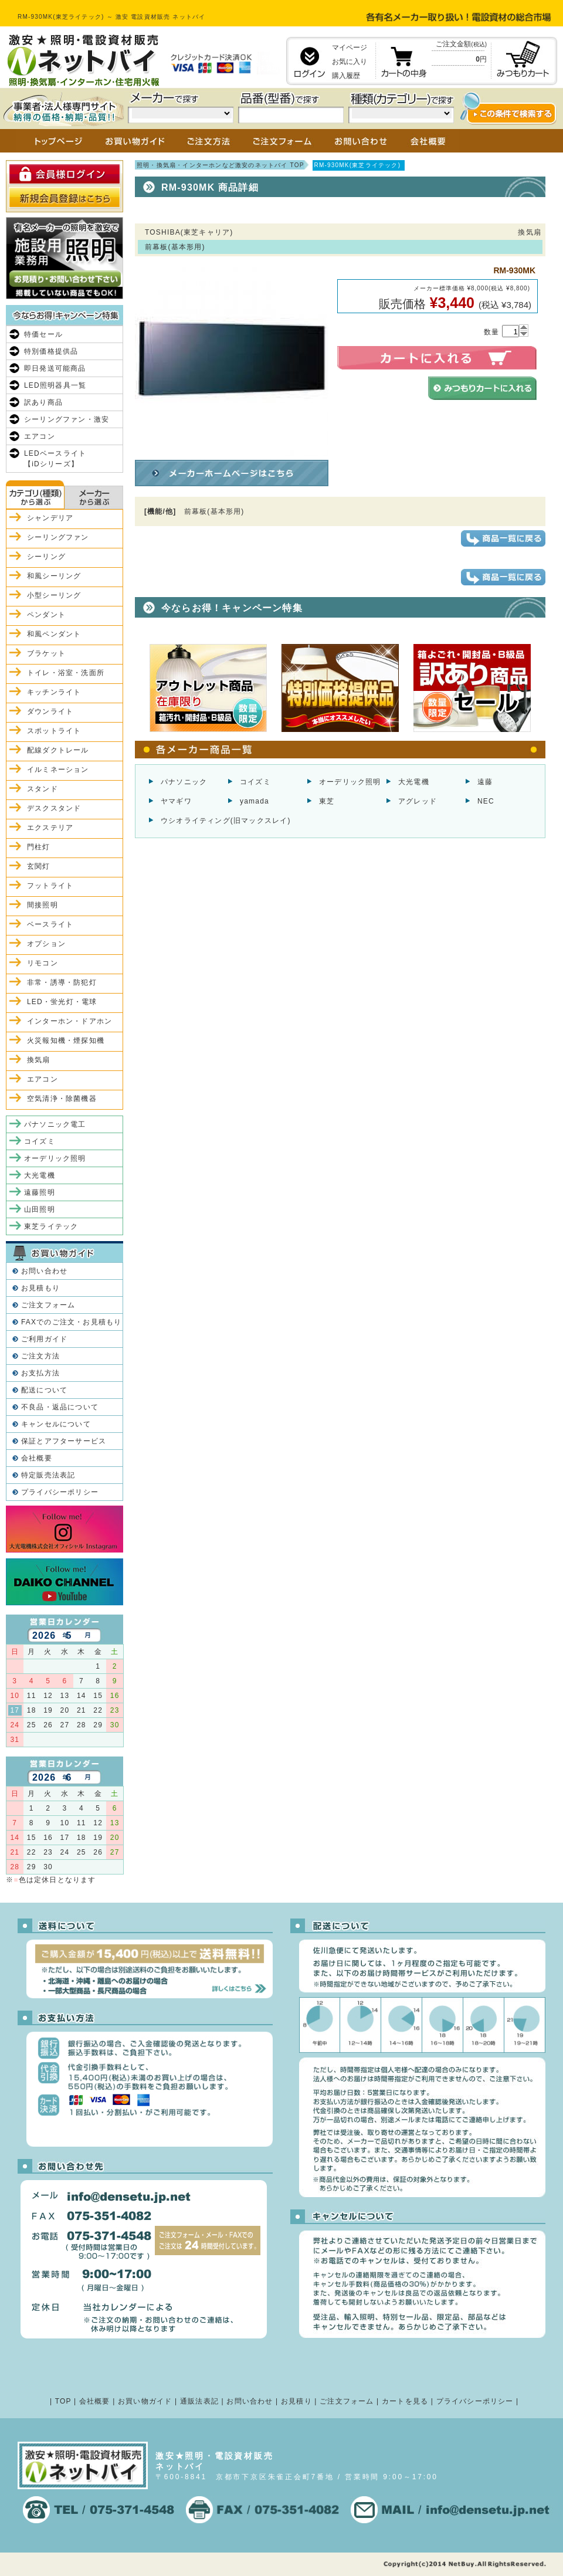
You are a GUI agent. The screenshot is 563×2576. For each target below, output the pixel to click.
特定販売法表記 (48, 1475)
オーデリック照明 (350, 782)
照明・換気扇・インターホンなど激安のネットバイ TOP (220, 165)
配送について (44, 1390)
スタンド (42, 789)
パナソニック (184, 782)
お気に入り (349, 61)
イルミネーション (58, 769)
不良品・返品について (60, 1407)
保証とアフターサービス (63, 1441)
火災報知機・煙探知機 (65, 1040)
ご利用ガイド (44, 1339)
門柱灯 (38, 847)
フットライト (50, 886)
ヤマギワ (176, 801)
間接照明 (42, 905)
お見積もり (40, 1288)
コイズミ (255, 782)
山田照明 (39, 1209)
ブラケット (46, 653)
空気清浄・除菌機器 (62, 1098)
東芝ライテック (51, 1226)
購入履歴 (346, 76)
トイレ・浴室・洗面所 (65, 673)
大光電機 (413, 782)
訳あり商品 (43, 402)
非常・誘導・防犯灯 (62, 982)
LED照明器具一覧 (55, 385)
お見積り (296, 2401)
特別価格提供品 (51, 351)
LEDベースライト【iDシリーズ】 (55, 458)
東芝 (326, 801)
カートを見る (405, 2401)
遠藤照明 (39, 1192)
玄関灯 (38, 866)
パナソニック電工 (55, 1124)
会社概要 (36, 1458)
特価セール (43, 334)
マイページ (349, 47)
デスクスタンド (54, 808)
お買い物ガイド (145, 2401)
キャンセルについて (56, 1424)
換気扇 (38, 1060)
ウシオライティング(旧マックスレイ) (226, 820)
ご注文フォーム (48, 1305)
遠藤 (485, 782)
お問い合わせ (44, 1271)
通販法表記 (199, 2401)
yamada (254, 801)
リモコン (42, 963)
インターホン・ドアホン (69, 1021)
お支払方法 (40, 1373)
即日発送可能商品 (55, 368)
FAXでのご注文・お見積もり (71, 1322)
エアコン (39, 436)
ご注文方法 (40, 1356)
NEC (485, 801)
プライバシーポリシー (60, 1492)
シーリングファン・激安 (66, 419)
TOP (63, 2401)
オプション (46, 944)
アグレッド (417, 801)
